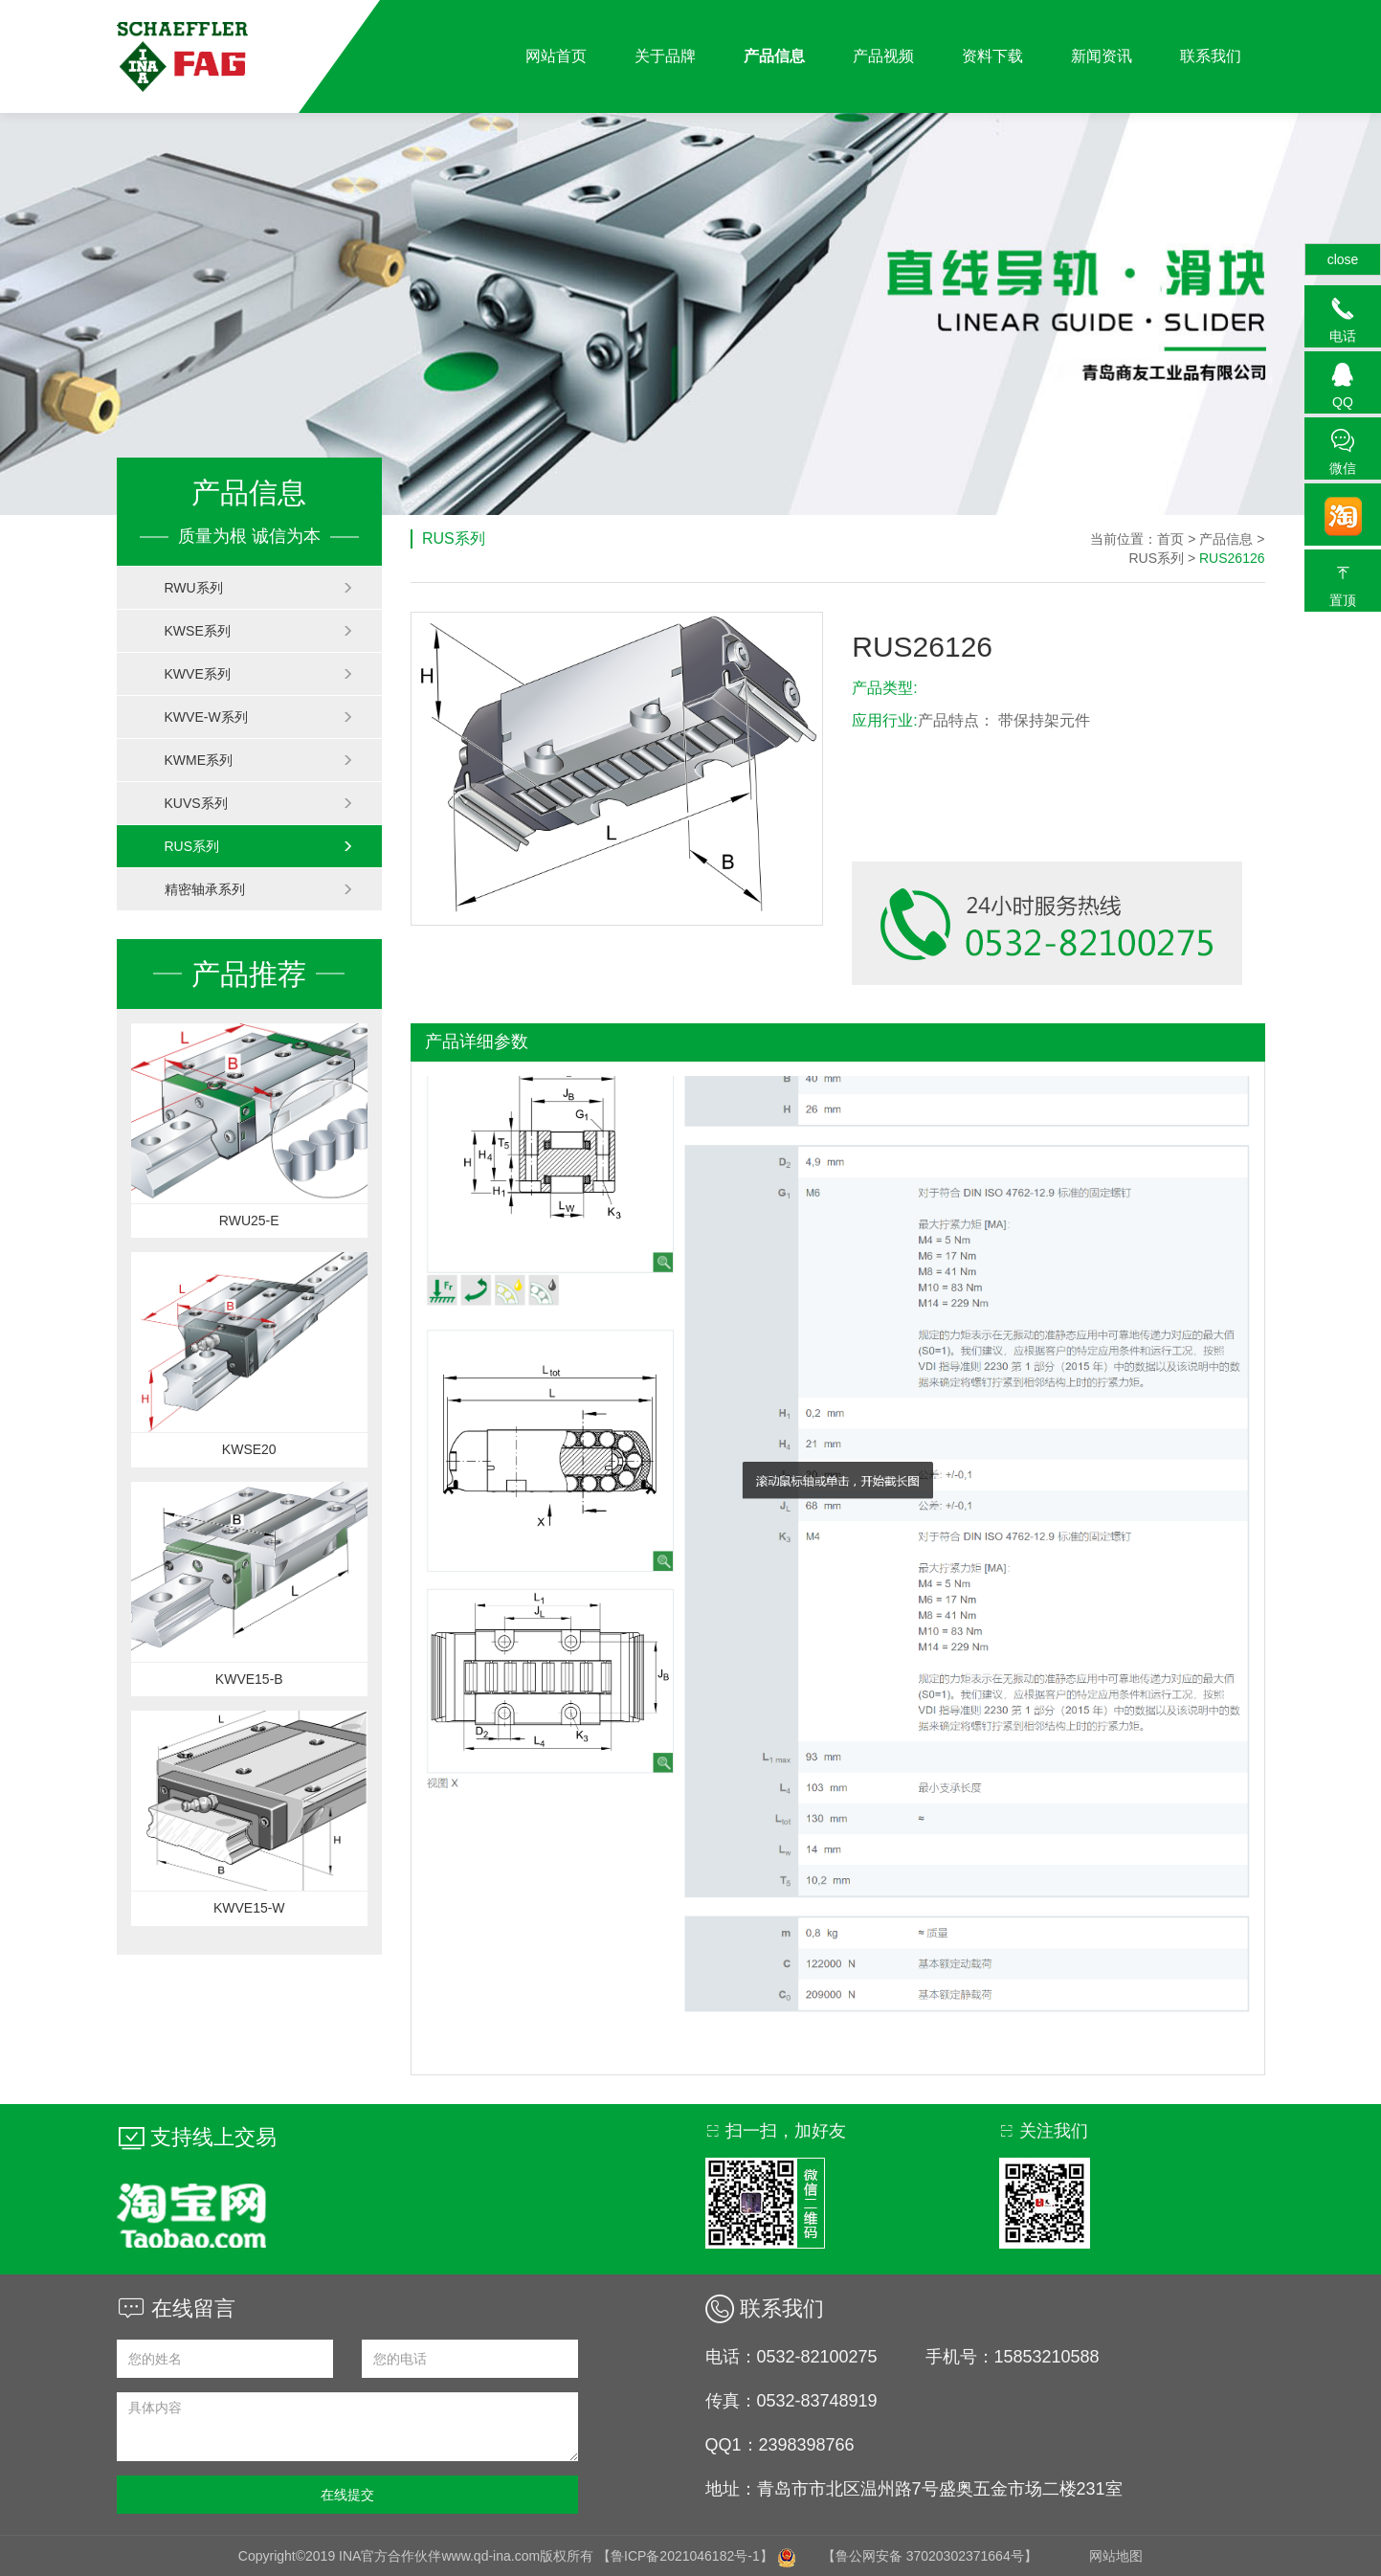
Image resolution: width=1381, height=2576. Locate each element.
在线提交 (347, 2494)
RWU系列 (259, 587)
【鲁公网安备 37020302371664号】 (929, 2556)
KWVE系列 (259, 674)
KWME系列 (259, 760)
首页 (1170, 539)
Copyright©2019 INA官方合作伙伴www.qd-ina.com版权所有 (417, 2556)
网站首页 (556, 56)
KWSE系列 (259, 630)
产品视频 (883, 56)
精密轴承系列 (259, 889)
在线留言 (176, 2308)
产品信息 (774, 56)
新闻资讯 (1101, 56)
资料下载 (992, 56)
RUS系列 (259, 846)
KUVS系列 (259, 803)
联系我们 (1210, 56)
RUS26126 (1232, 558)
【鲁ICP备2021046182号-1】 (685, 2556)
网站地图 (1116, 2556)
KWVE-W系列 (259, 717)
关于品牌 (665, 56)
